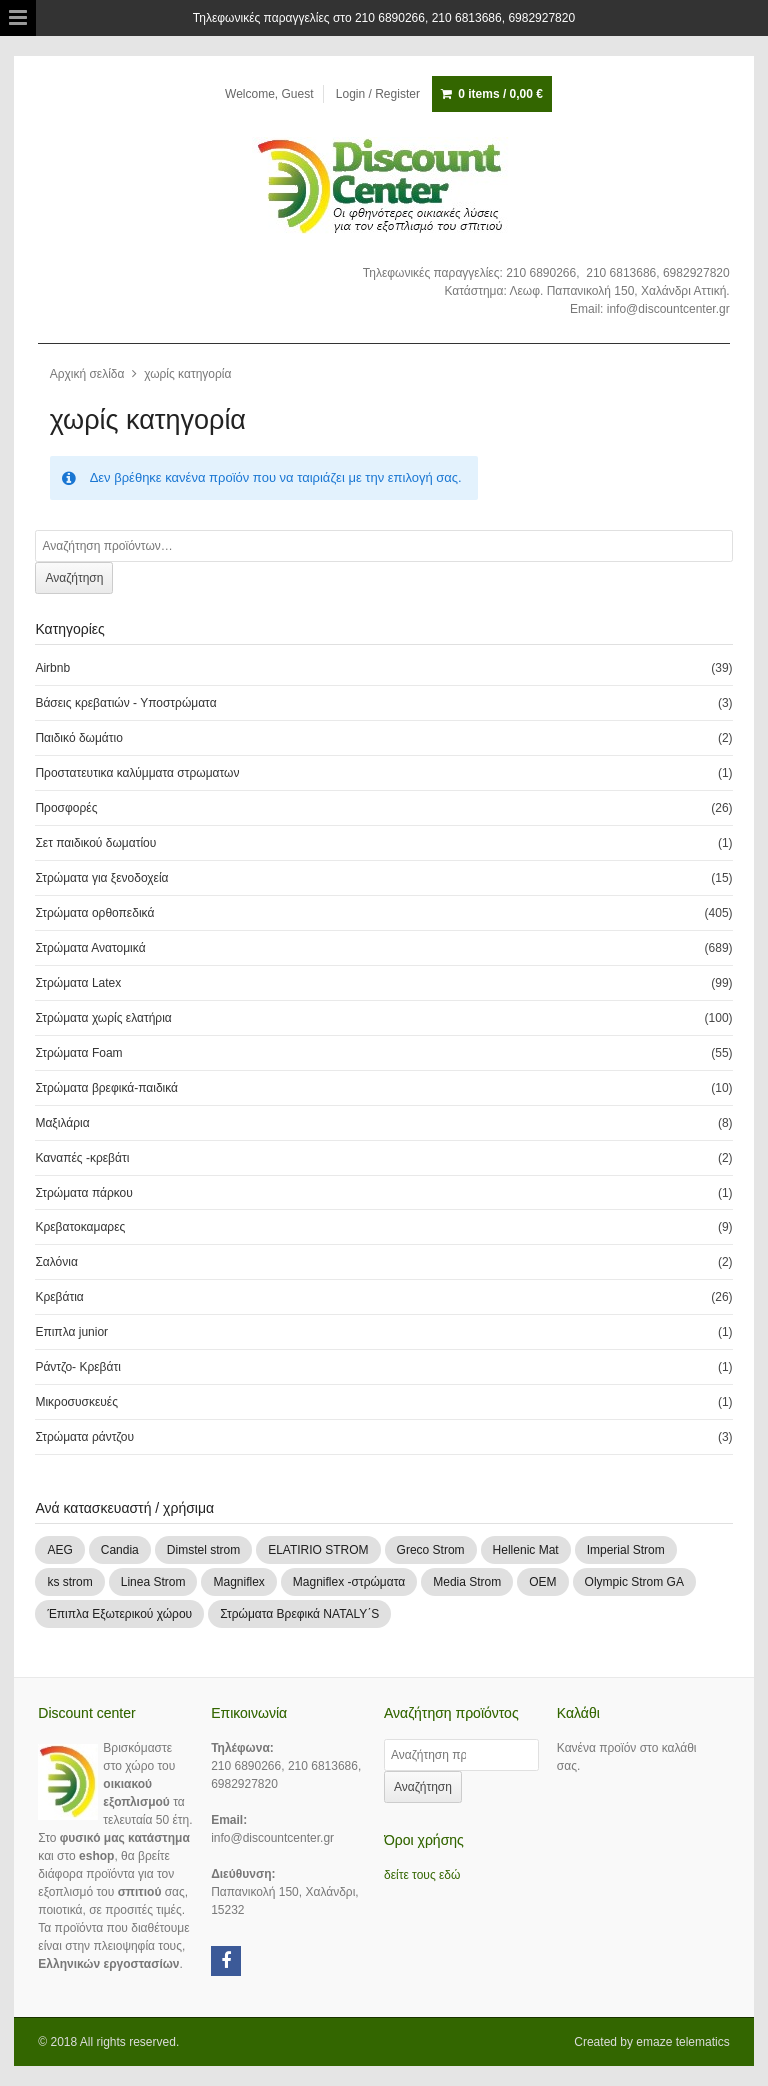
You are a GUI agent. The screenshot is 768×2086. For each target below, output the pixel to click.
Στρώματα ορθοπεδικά (94, 913)
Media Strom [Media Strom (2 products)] (467, 1582)
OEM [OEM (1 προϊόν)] (542, 1582)
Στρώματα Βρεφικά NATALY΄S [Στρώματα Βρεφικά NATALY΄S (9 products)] (299, 1614)
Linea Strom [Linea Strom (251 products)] (153, 1582)
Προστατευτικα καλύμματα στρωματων (137, 773)
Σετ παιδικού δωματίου (95, 843)
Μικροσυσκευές (76, 1402)
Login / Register (378, 94)
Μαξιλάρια (62, 1123)
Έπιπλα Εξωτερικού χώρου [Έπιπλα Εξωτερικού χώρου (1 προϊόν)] (119, 1614)
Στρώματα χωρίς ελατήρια (103, 1018)
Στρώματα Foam (78, 1053)
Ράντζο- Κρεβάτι (77, 1367)
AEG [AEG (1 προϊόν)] (59, 1550)
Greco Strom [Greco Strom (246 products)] (431, 1550)
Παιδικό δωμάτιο (78, 738)
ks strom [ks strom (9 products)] (69, 1582)
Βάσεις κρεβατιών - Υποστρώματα (125, 703)
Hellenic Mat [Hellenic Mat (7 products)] (526, 1550)
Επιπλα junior (71, 1332)
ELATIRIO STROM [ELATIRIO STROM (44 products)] (318, 1550)
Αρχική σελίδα (87, 374)
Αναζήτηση (74, 578)
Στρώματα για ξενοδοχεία (101, 878)
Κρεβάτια (59, 1297)
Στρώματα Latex (78, 983)
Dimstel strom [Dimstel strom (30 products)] (203, 1550)
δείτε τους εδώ (422, 1875)
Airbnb (52, 668)
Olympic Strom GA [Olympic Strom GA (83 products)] (634, 1582)
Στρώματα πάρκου (83, 1193)
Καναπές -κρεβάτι (82, 1158)
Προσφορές (66, 808)
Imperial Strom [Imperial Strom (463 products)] (626, 1550)
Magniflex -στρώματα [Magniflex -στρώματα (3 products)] (349, 1582)
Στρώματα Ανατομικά (90, 948)
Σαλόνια (56, 1262)
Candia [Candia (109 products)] (120, 1550)
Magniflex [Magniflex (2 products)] (238, 1582)
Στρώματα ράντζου (84, 1437)
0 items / (500, 94)
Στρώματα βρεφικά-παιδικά (106, 1088)
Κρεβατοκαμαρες (80, 1227)
